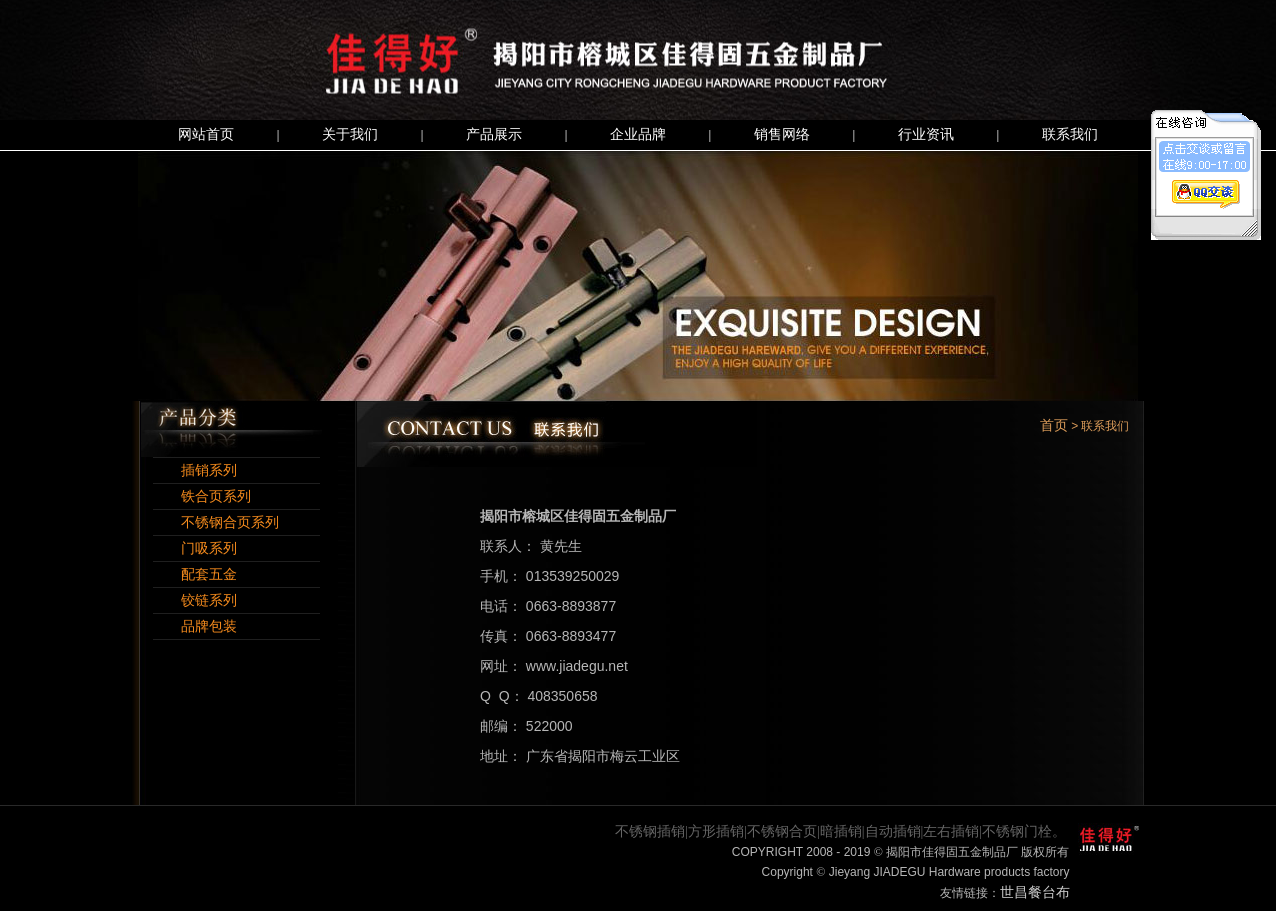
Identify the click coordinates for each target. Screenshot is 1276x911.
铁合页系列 (202, 496)
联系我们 (1070, 134)
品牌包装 (195, 626)
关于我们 (350, 134)
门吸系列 (195, 548)
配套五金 (195, 574)
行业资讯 (926, 134)
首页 (1054, 425)
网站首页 (206, 134)
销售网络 (782, 134)
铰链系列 (195, 600)
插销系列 (195, 470)
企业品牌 (638, 134)
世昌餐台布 (1035, 892)
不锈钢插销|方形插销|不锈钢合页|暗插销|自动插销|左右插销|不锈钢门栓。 (840, 831)
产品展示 (494, 134)
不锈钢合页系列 (216, 522)
